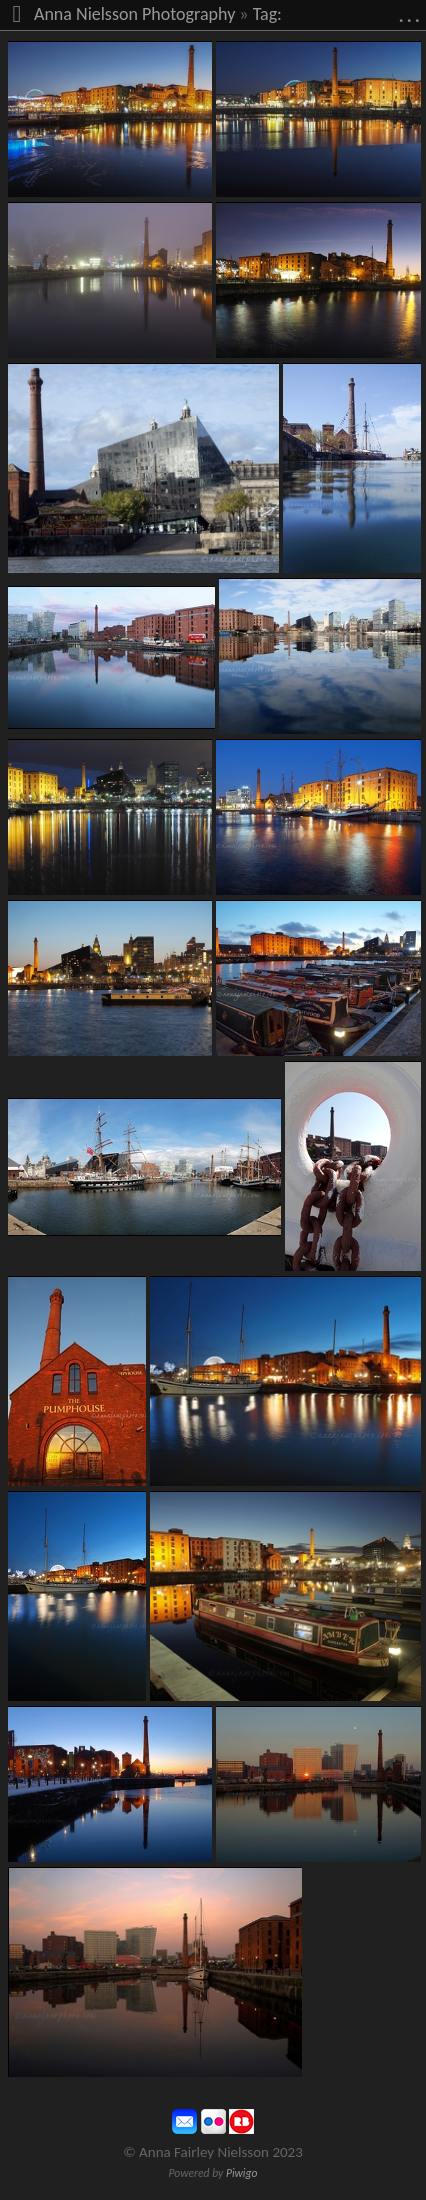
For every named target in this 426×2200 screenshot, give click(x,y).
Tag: (267, 14)
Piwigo (242, 2173)
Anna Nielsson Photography (134, 14)
